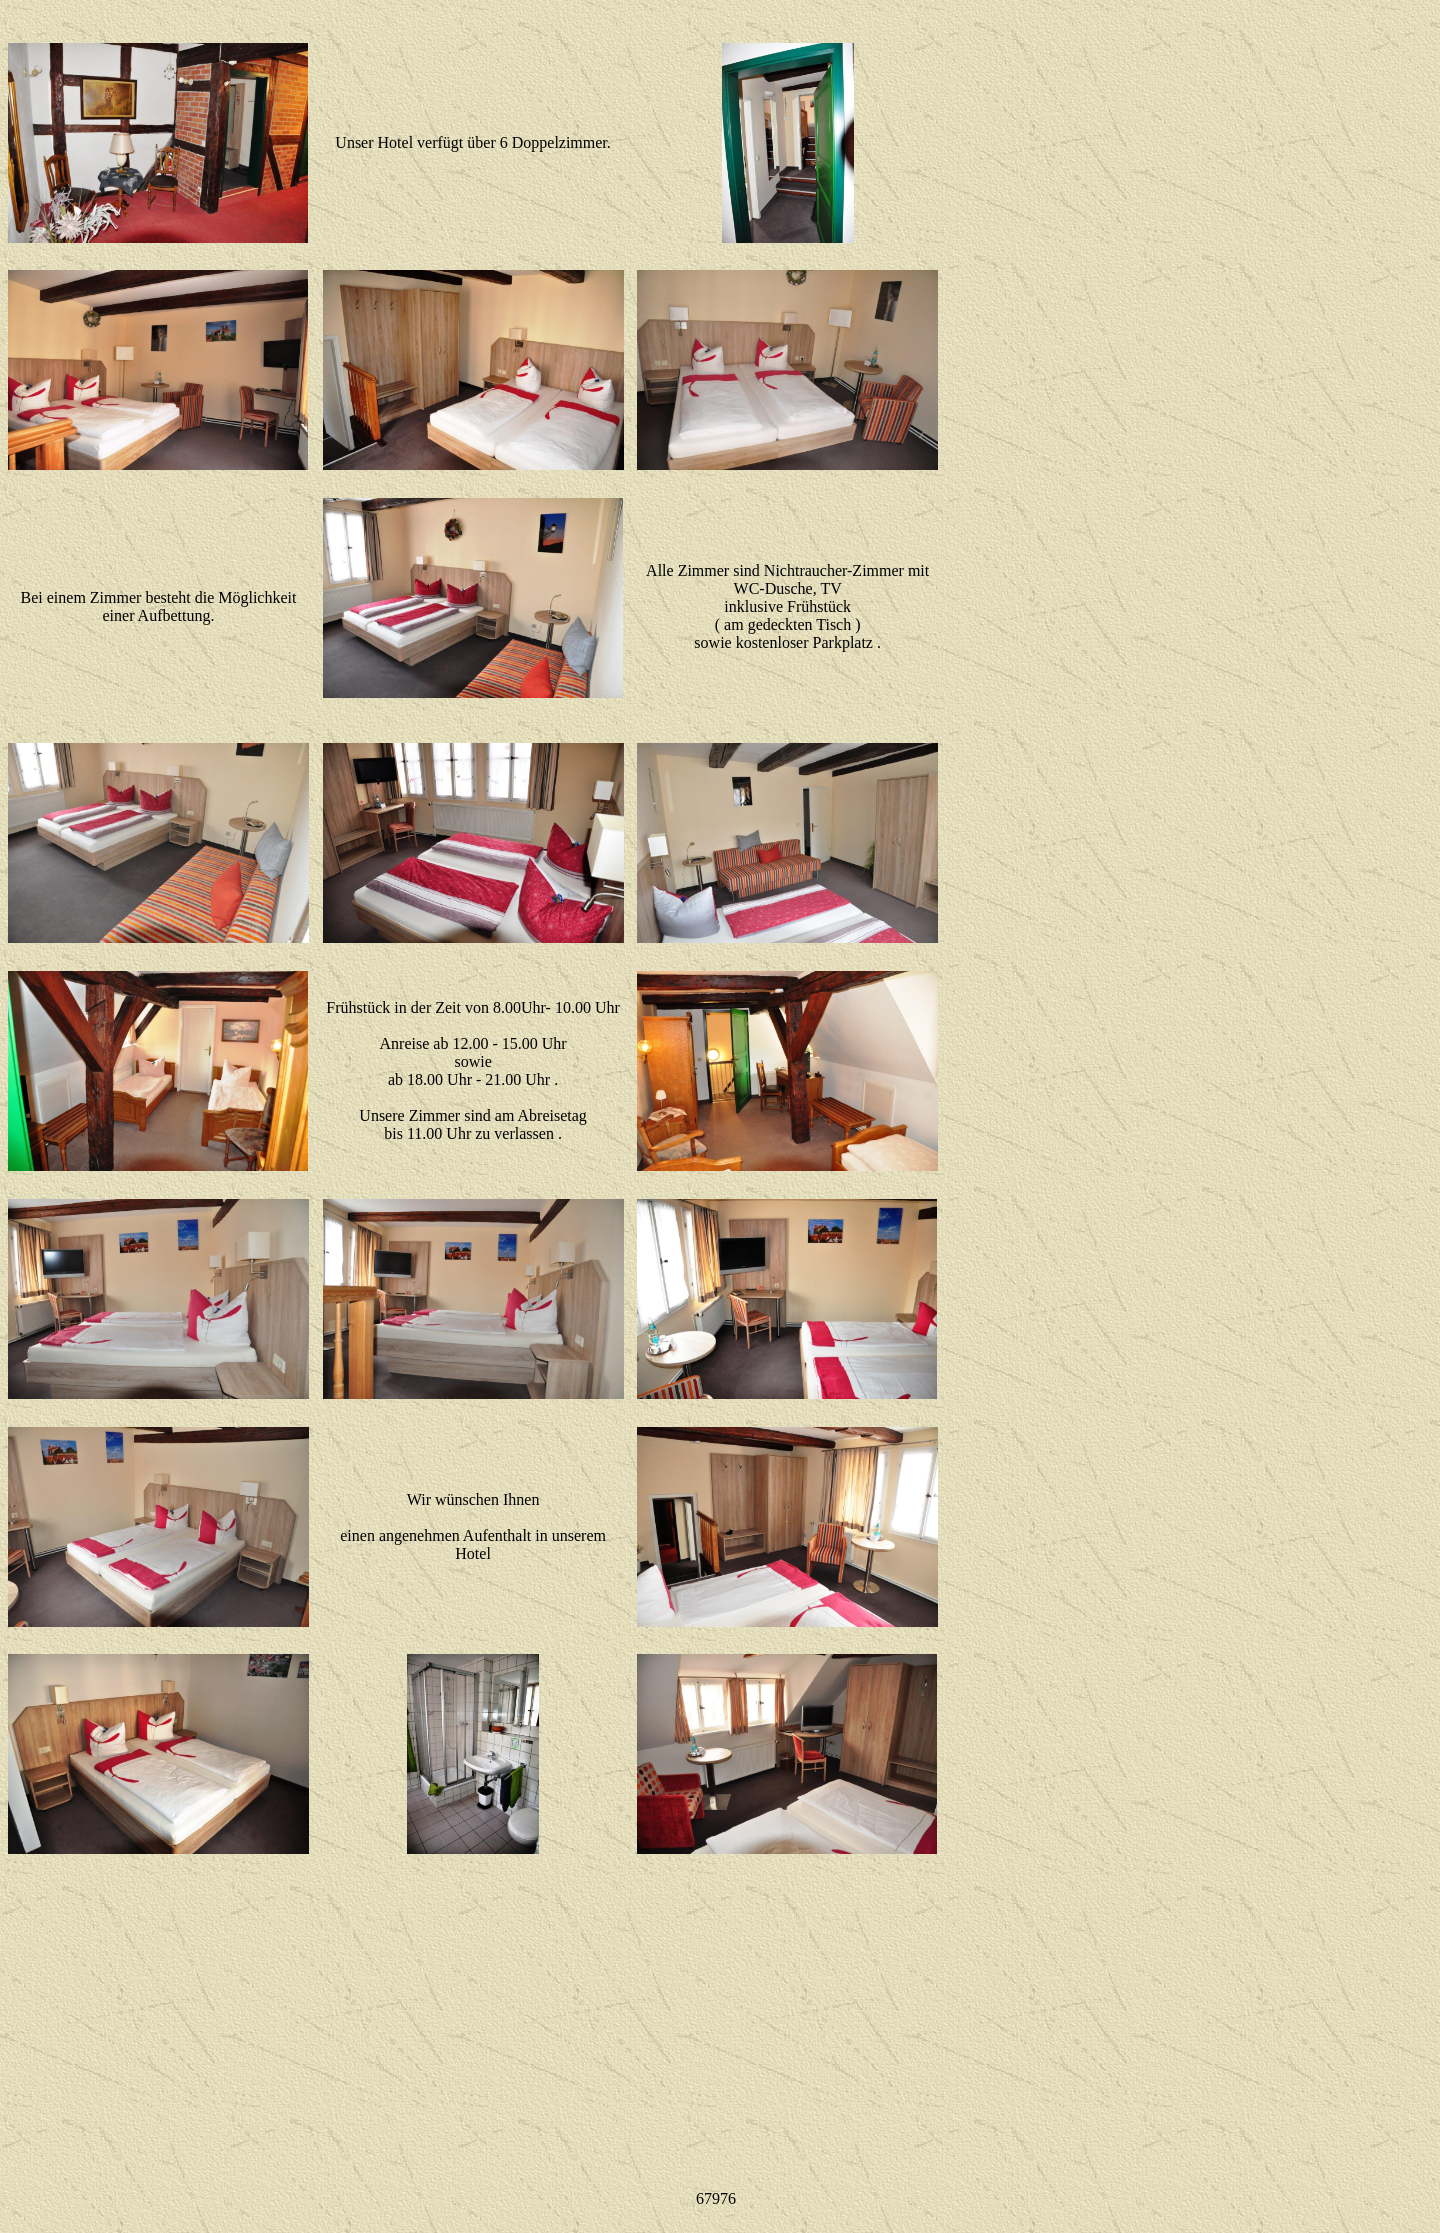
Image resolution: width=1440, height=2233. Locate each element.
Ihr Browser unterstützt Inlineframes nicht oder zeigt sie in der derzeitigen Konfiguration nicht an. (720, 2199)
